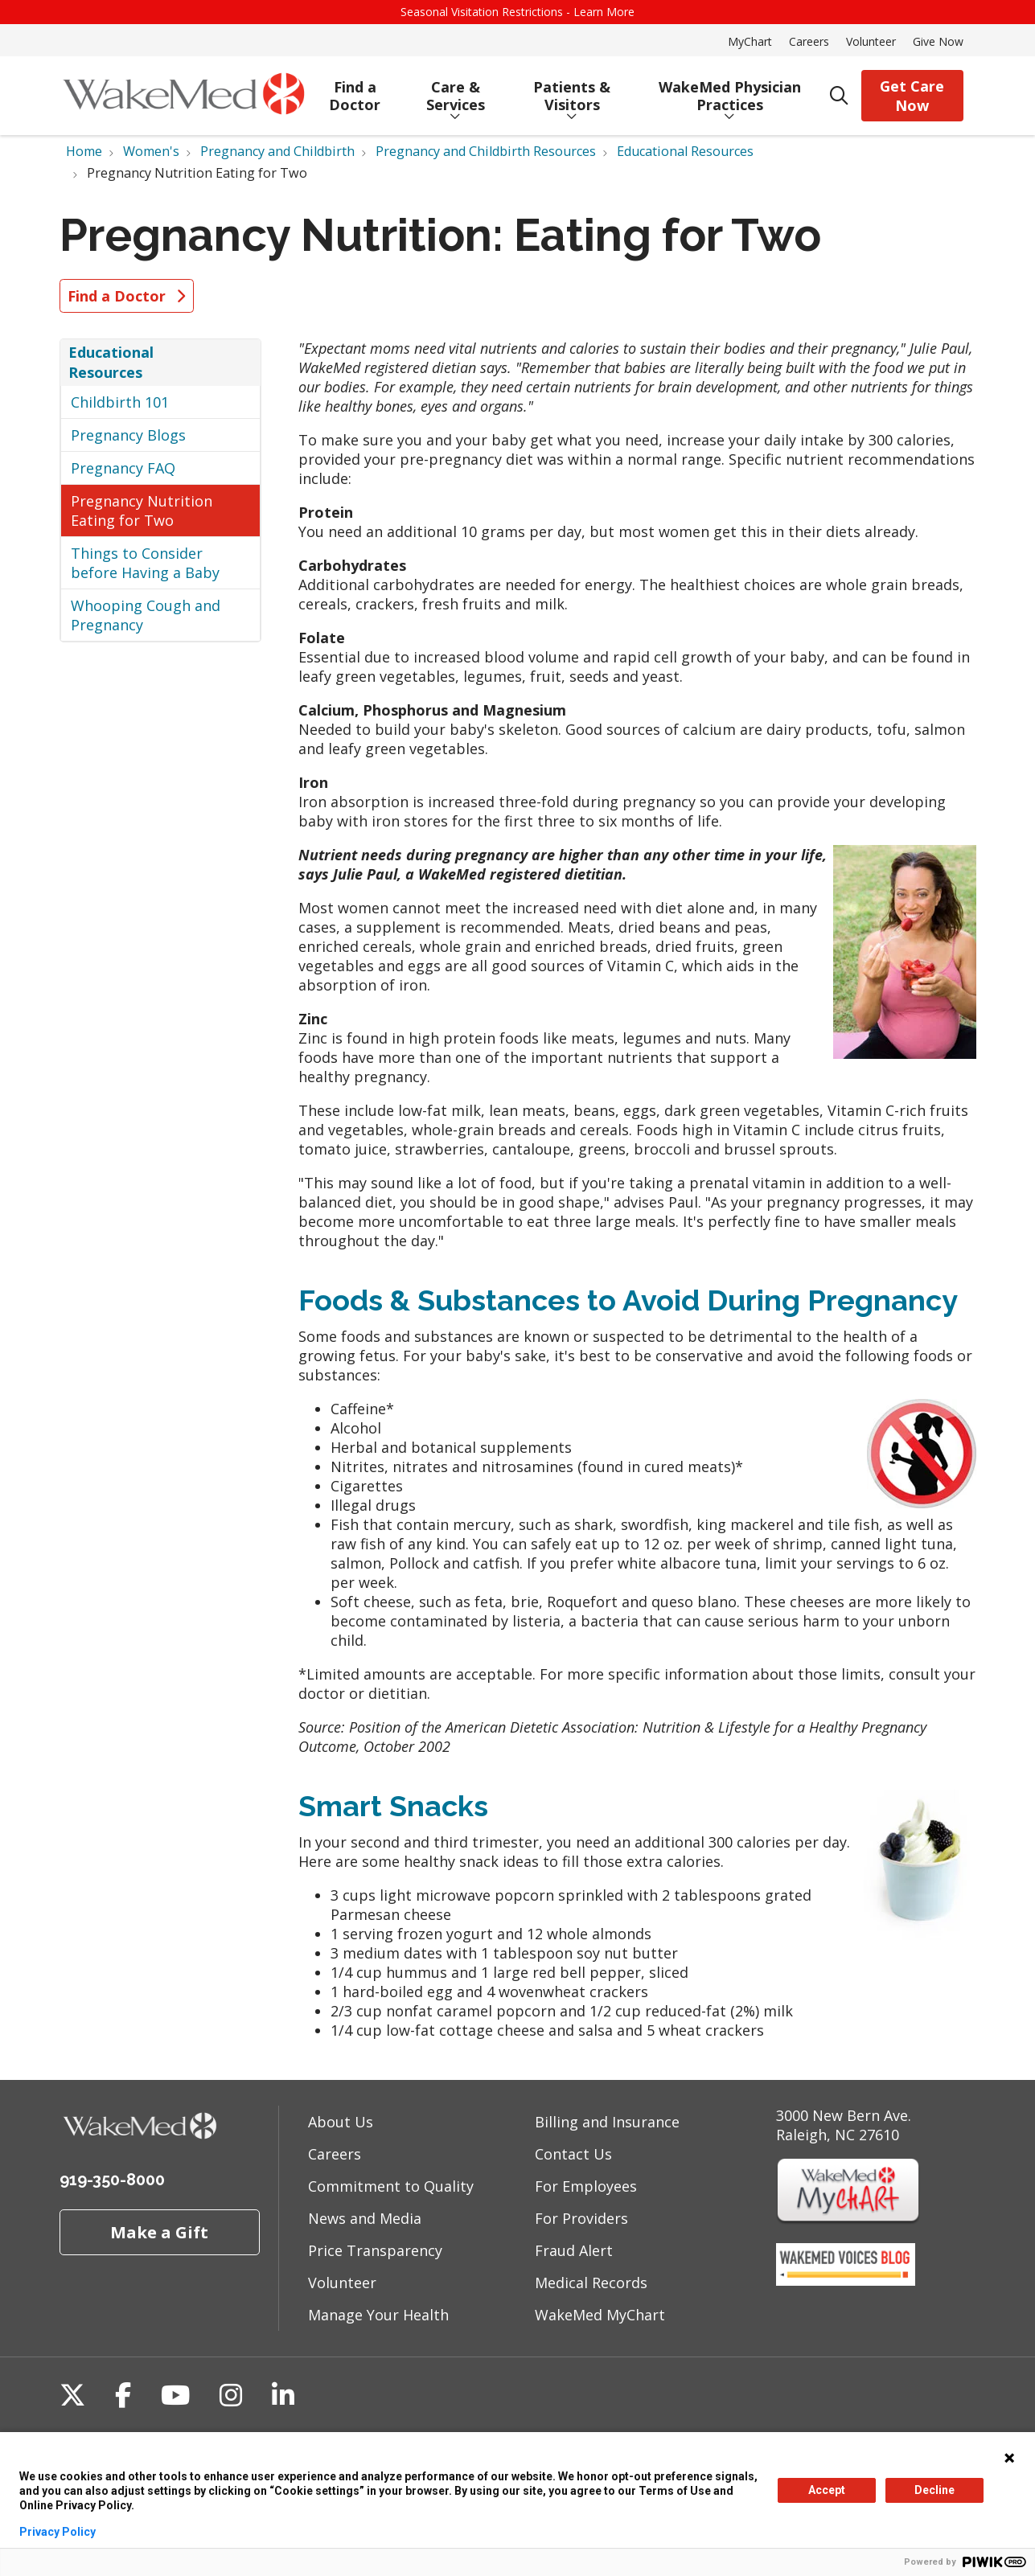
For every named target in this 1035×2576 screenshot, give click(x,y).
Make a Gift (159, 2232)
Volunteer (871, 41)
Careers (809, 41)
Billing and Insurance (607, 2121)
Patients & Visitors (572, 90)
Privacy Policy (57, 2531)
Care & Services (455, 90)
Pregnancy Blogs (128, 435)
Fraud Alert (574, 2250)
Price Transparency (375, 2250)
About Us (340, 2121)
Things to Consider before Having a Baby (145, 563)
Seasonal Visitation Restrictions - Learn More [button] (517, 11)
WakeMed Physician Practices (729, 90)
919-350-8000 (112, 2179)
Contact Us (573, 2154)
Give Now (938, 41)
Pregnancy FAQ (123, 468)
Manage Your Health (378, 2314)
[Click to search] (839, 96)
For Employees (586, 2186)
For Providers (581, 2218)
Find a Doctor (354, 90)
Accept (826, 2490)
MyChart (750, 41)
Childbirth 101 (120, 402)
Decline (934, 2490)
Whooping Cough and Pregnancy (145, 615)
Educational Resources (111, 362)
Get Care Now (912, 95)
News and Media (364, 2218)
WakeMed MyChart (600, 2314)
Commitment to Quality (391, 2186)
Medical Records (591, 2282)
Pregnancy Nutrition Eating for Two (141, 510)
